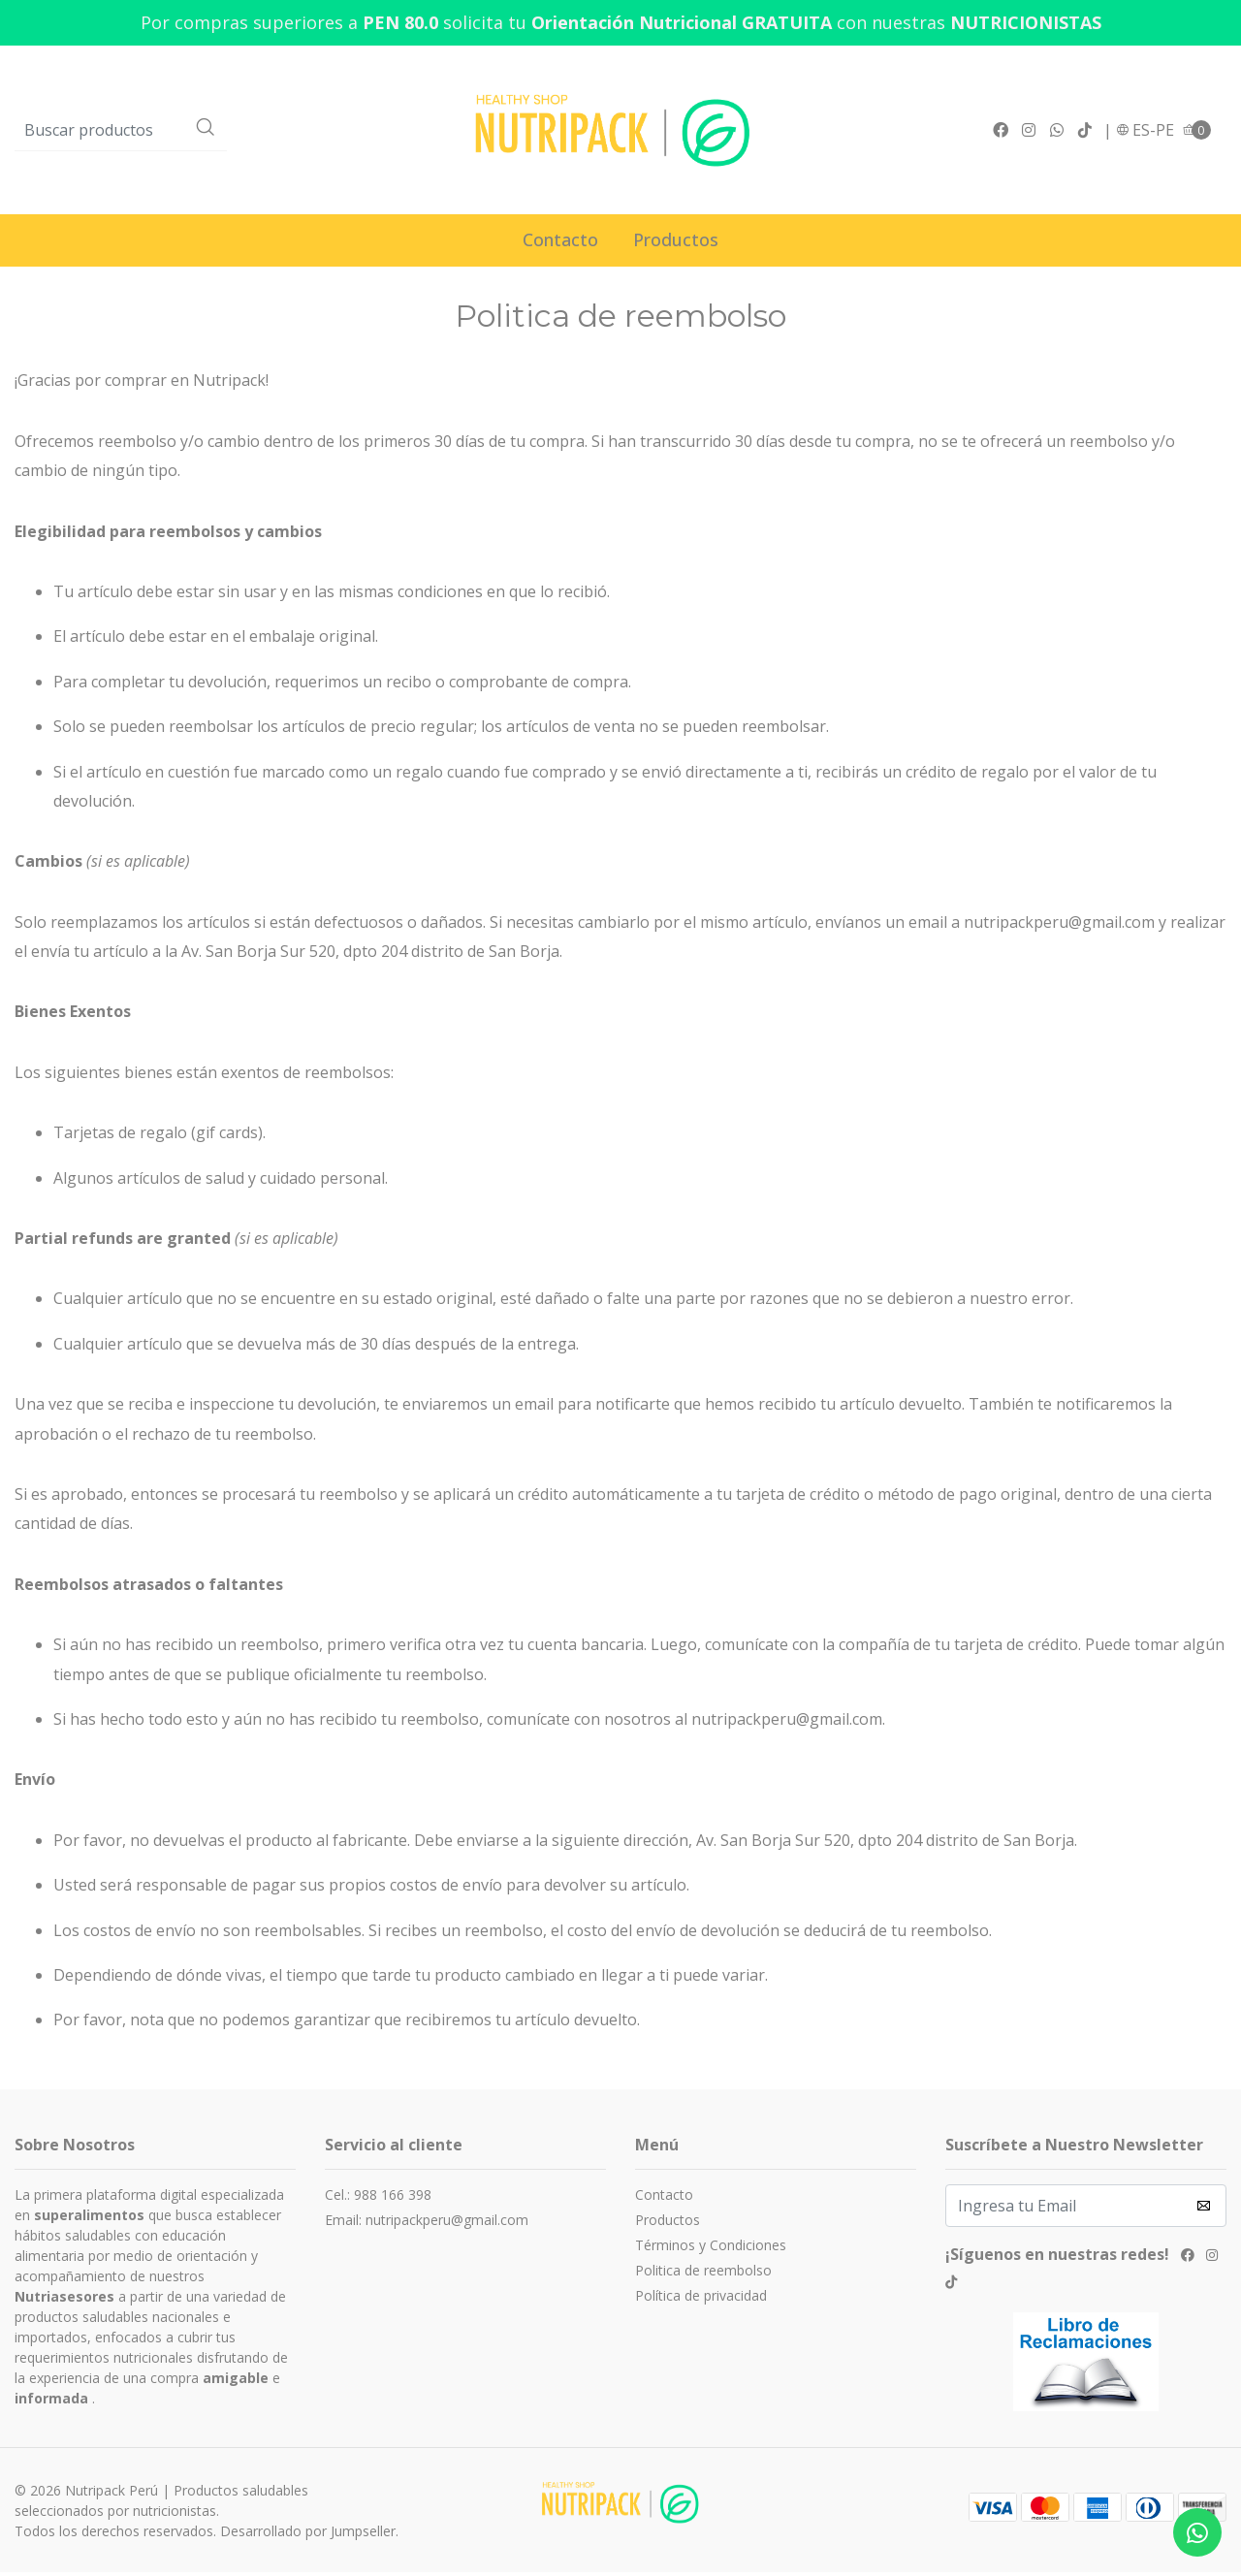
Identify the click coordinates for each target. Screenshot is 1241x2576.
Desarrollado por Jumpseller (308, 2535)
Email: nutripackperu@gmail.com (426, 2223)
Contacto (560, 243)
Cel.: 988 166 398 (378, 2198)
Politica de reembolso (703, 2274)
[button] (1145, 131)
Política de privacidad (701, 2299)
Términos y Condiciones (710, 2249)
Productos (675, 243)
